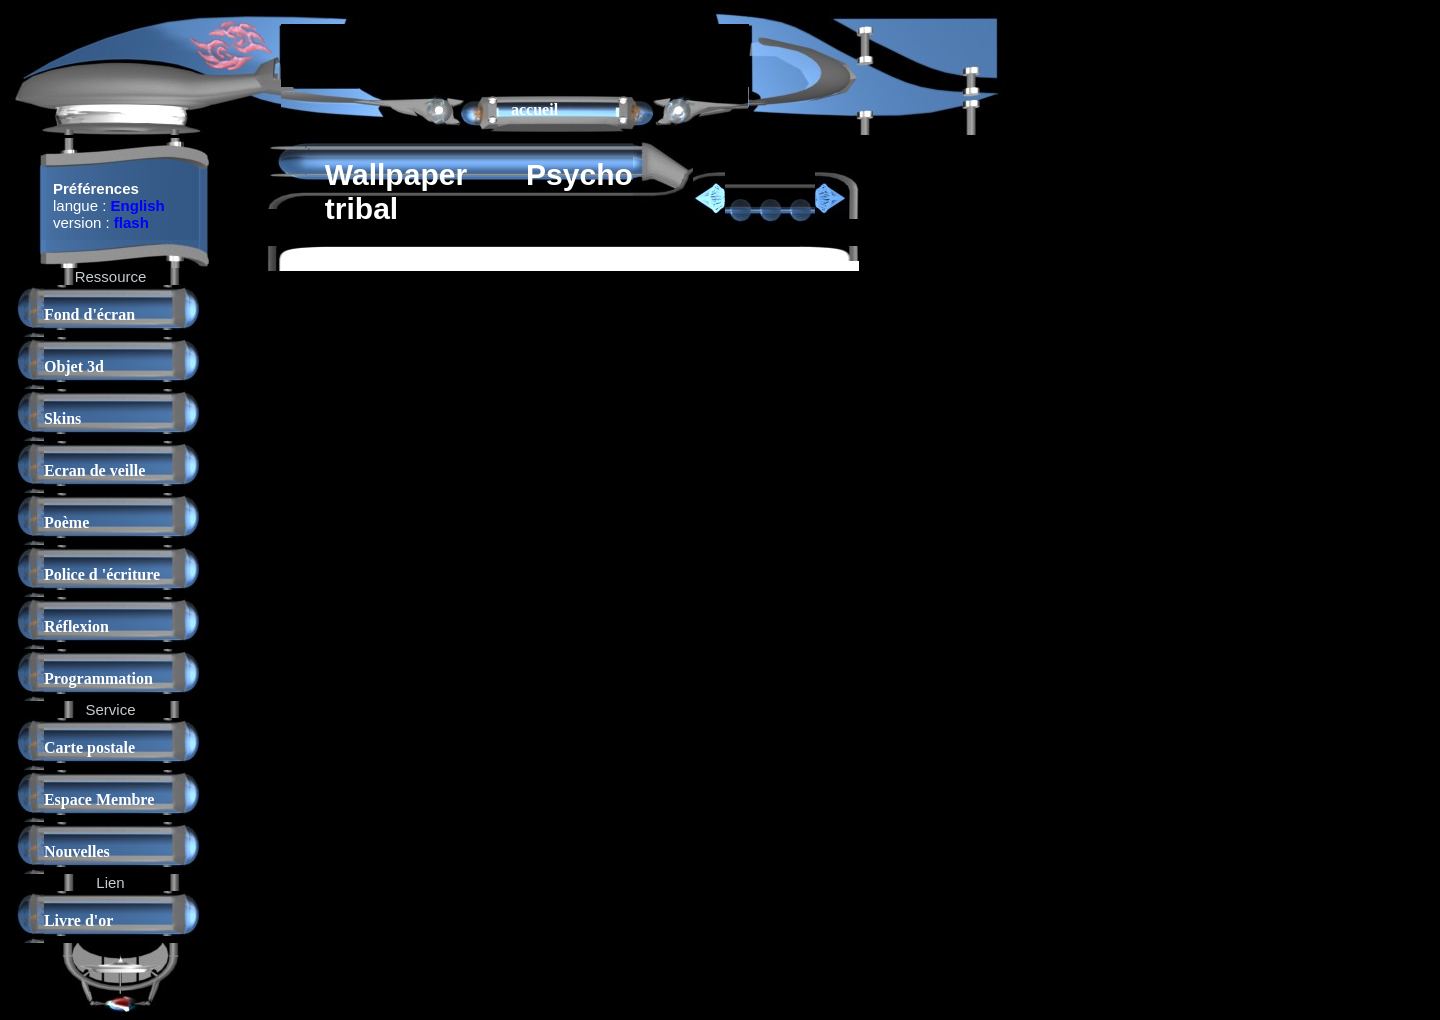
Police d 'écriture (102, 574)
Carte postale (89, 747)
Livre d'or (78, 920)
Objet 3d (74, 366)
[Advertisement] (515, 54)
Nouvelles (77, 851)
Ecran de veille (94, 470)
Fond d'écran (89, 314)
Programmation (98, 678)
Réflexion (76, 626)
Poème (66, 522)
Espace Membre (99, 799)
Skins (62, 418)
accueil (534, 109)
